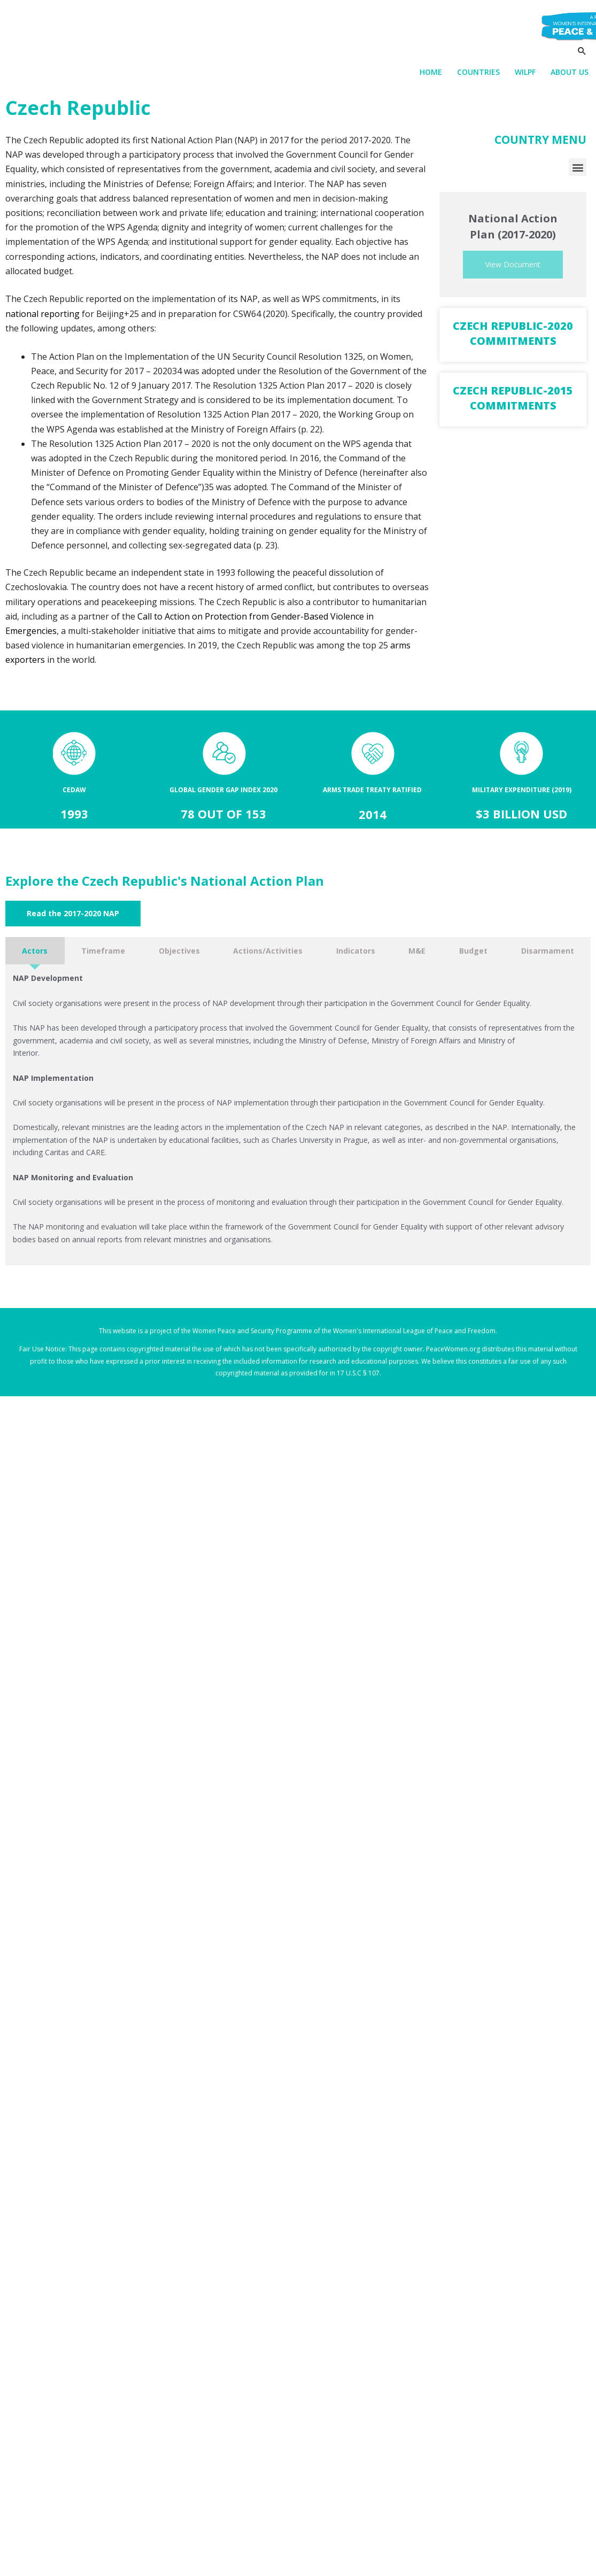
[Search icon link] (581, 51)
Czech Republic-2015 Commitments (513, 399)
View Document (512, 265)
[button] (577, 168)
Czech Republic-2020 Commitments (513, 334)
